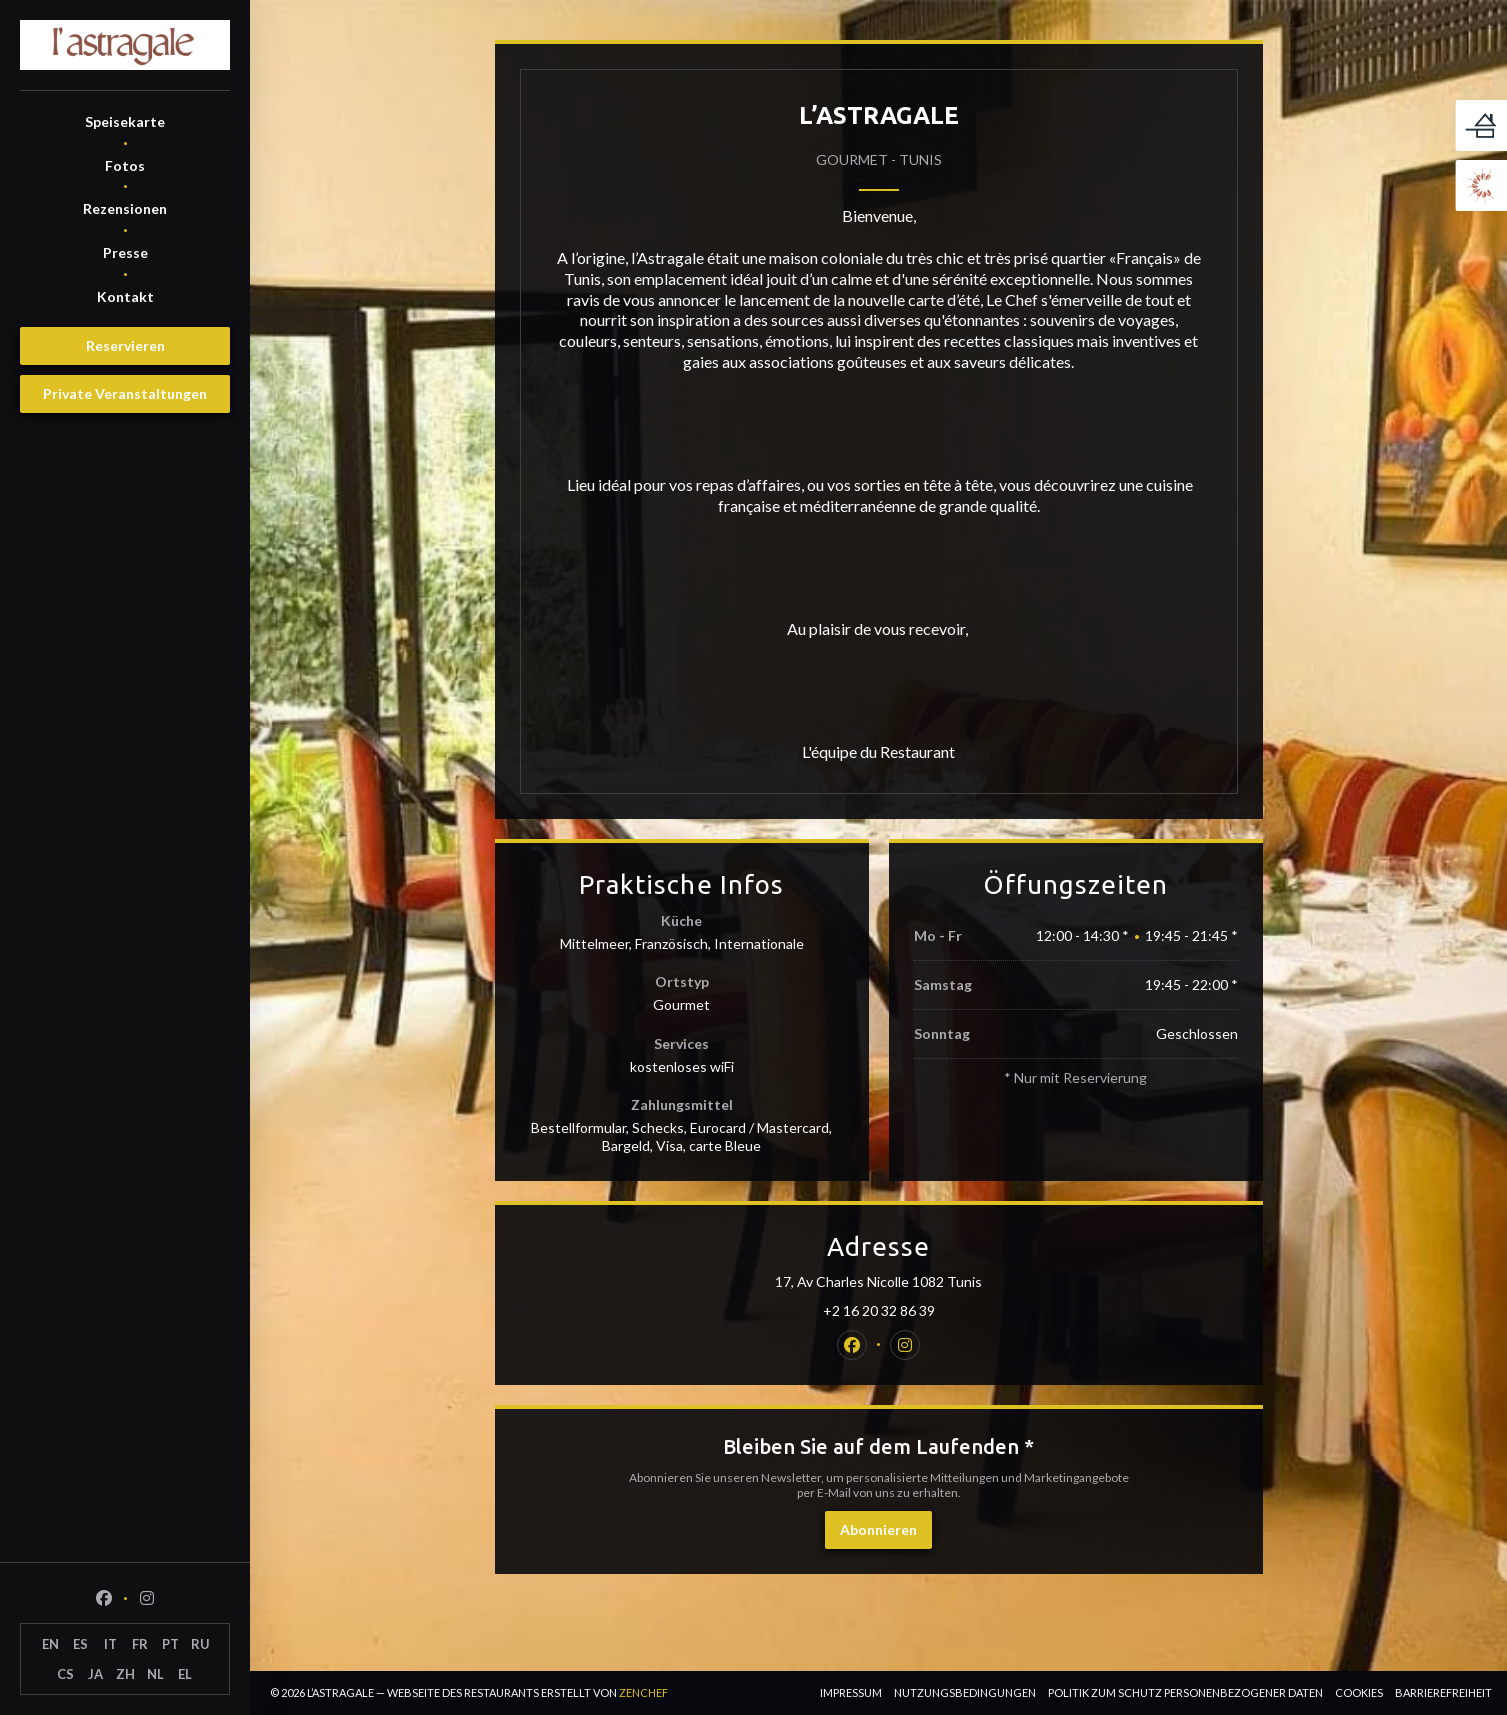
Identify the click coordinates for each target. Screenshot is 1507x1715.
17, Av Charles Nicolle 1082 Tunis (964, 1281)
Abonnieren (878, 1529)
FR (140, 1644)
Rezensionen (125, 208)
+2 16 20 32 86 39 (879, 1310)
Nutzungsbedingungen (965, 1692)
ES (80, 1644)
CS (65, 1674)
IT (110, 1644)
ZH (125, 1674)
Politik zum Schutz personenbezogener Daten (1185, 1692)
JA (95, 1674)
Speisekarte (125, 121)
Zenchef (643, 1692)
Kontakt (125, 296)
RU (200, 1644)
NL (155, 1674)
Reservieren (125, 345)
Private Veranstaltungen (125, 393)
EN (50, 1644)
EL (185, 1674)
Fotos (125, 165)
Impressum (851, 1692)
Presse (125, 252)
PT (170, 1644)
